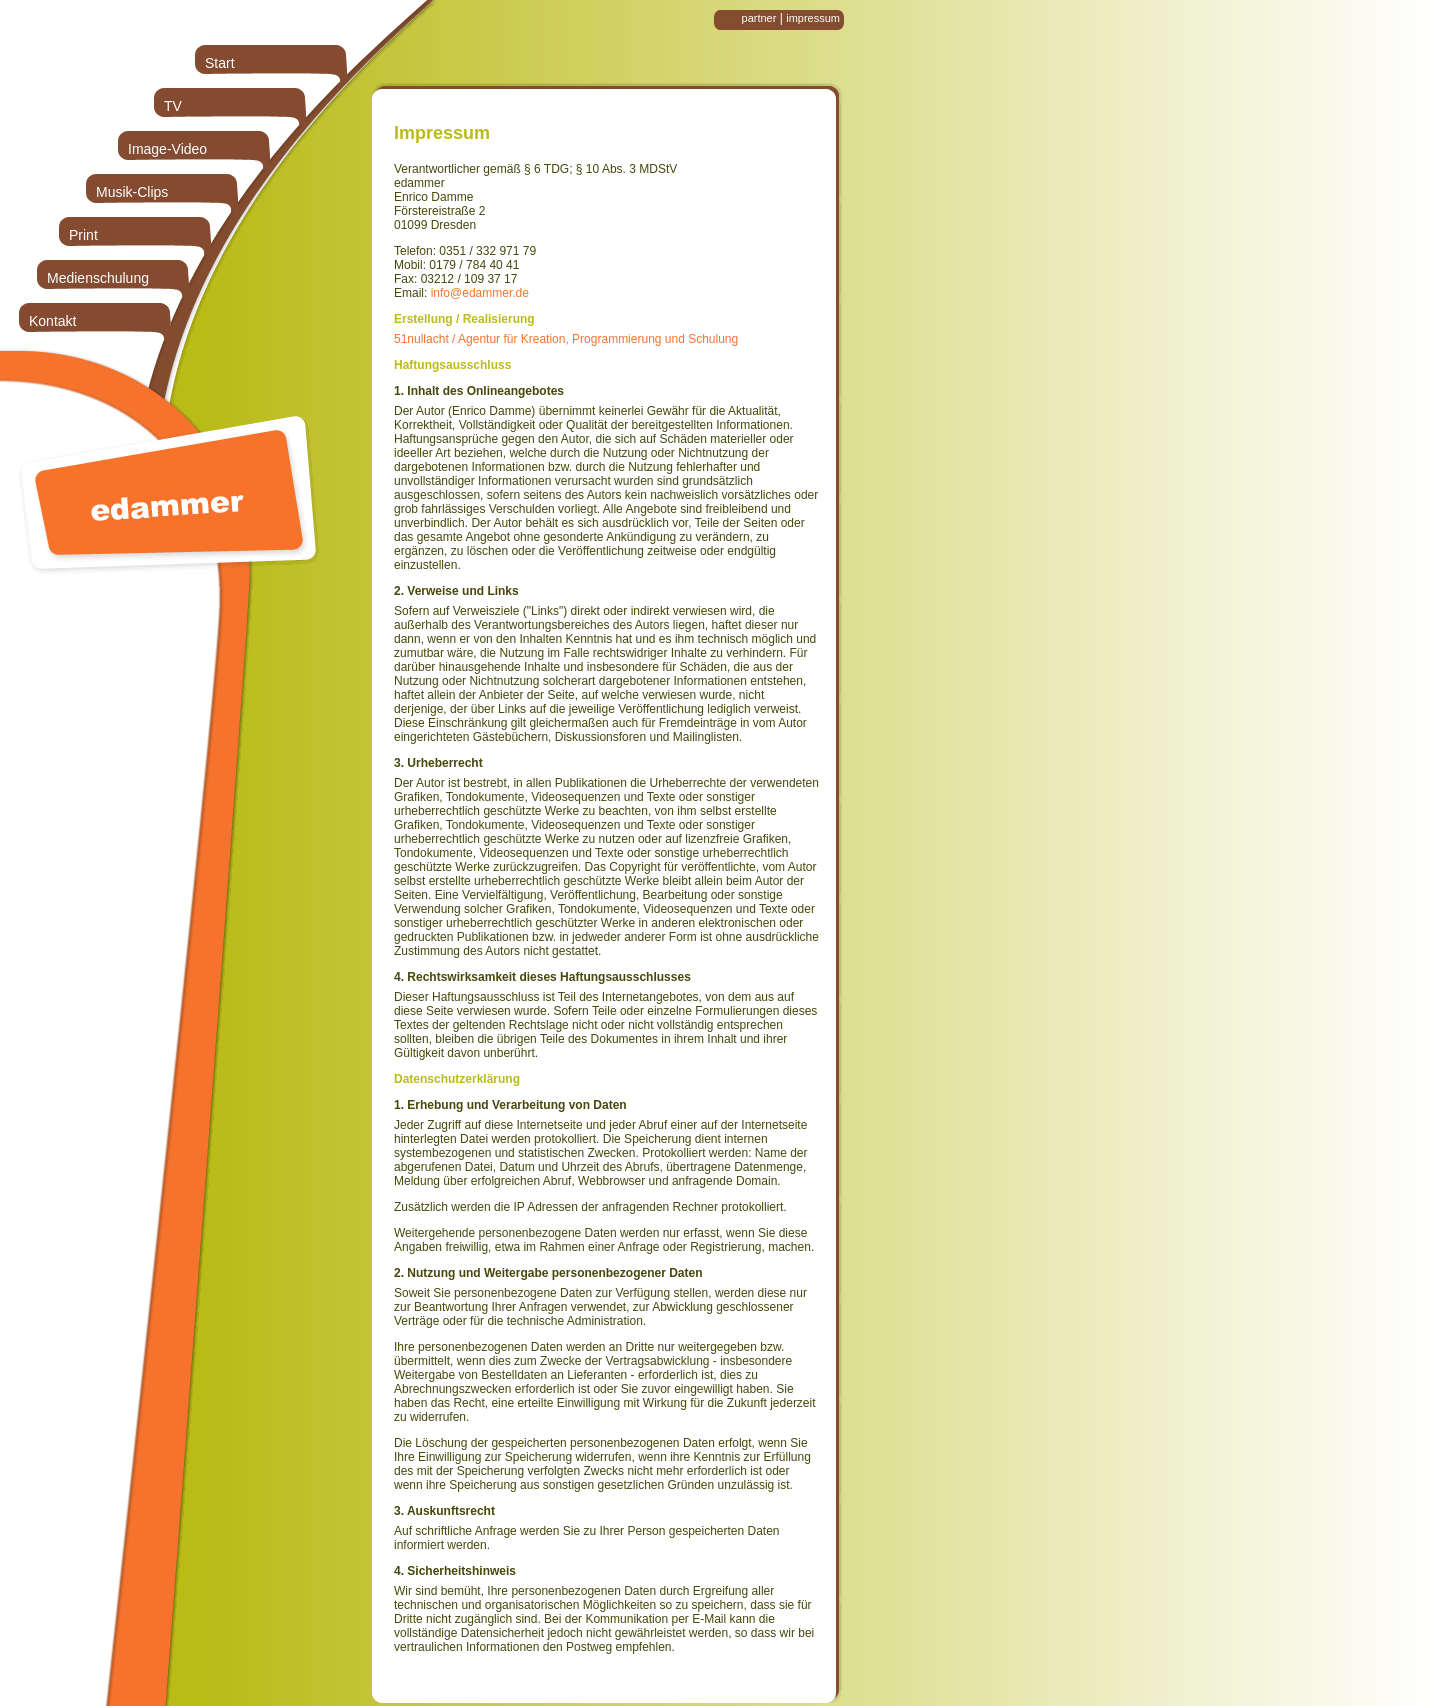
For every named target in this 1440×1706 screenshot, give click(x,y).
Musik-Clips (132, 192)
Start (220, 63)
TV (173, 106)
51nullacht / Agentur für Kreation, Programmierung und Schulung (566, 339)
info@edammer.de (480, 293)
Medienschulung (98, 278)
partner (759, 18)
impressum (813, 18)
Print (83, 235)
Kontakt (52, 321)
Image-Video (167, 149)
